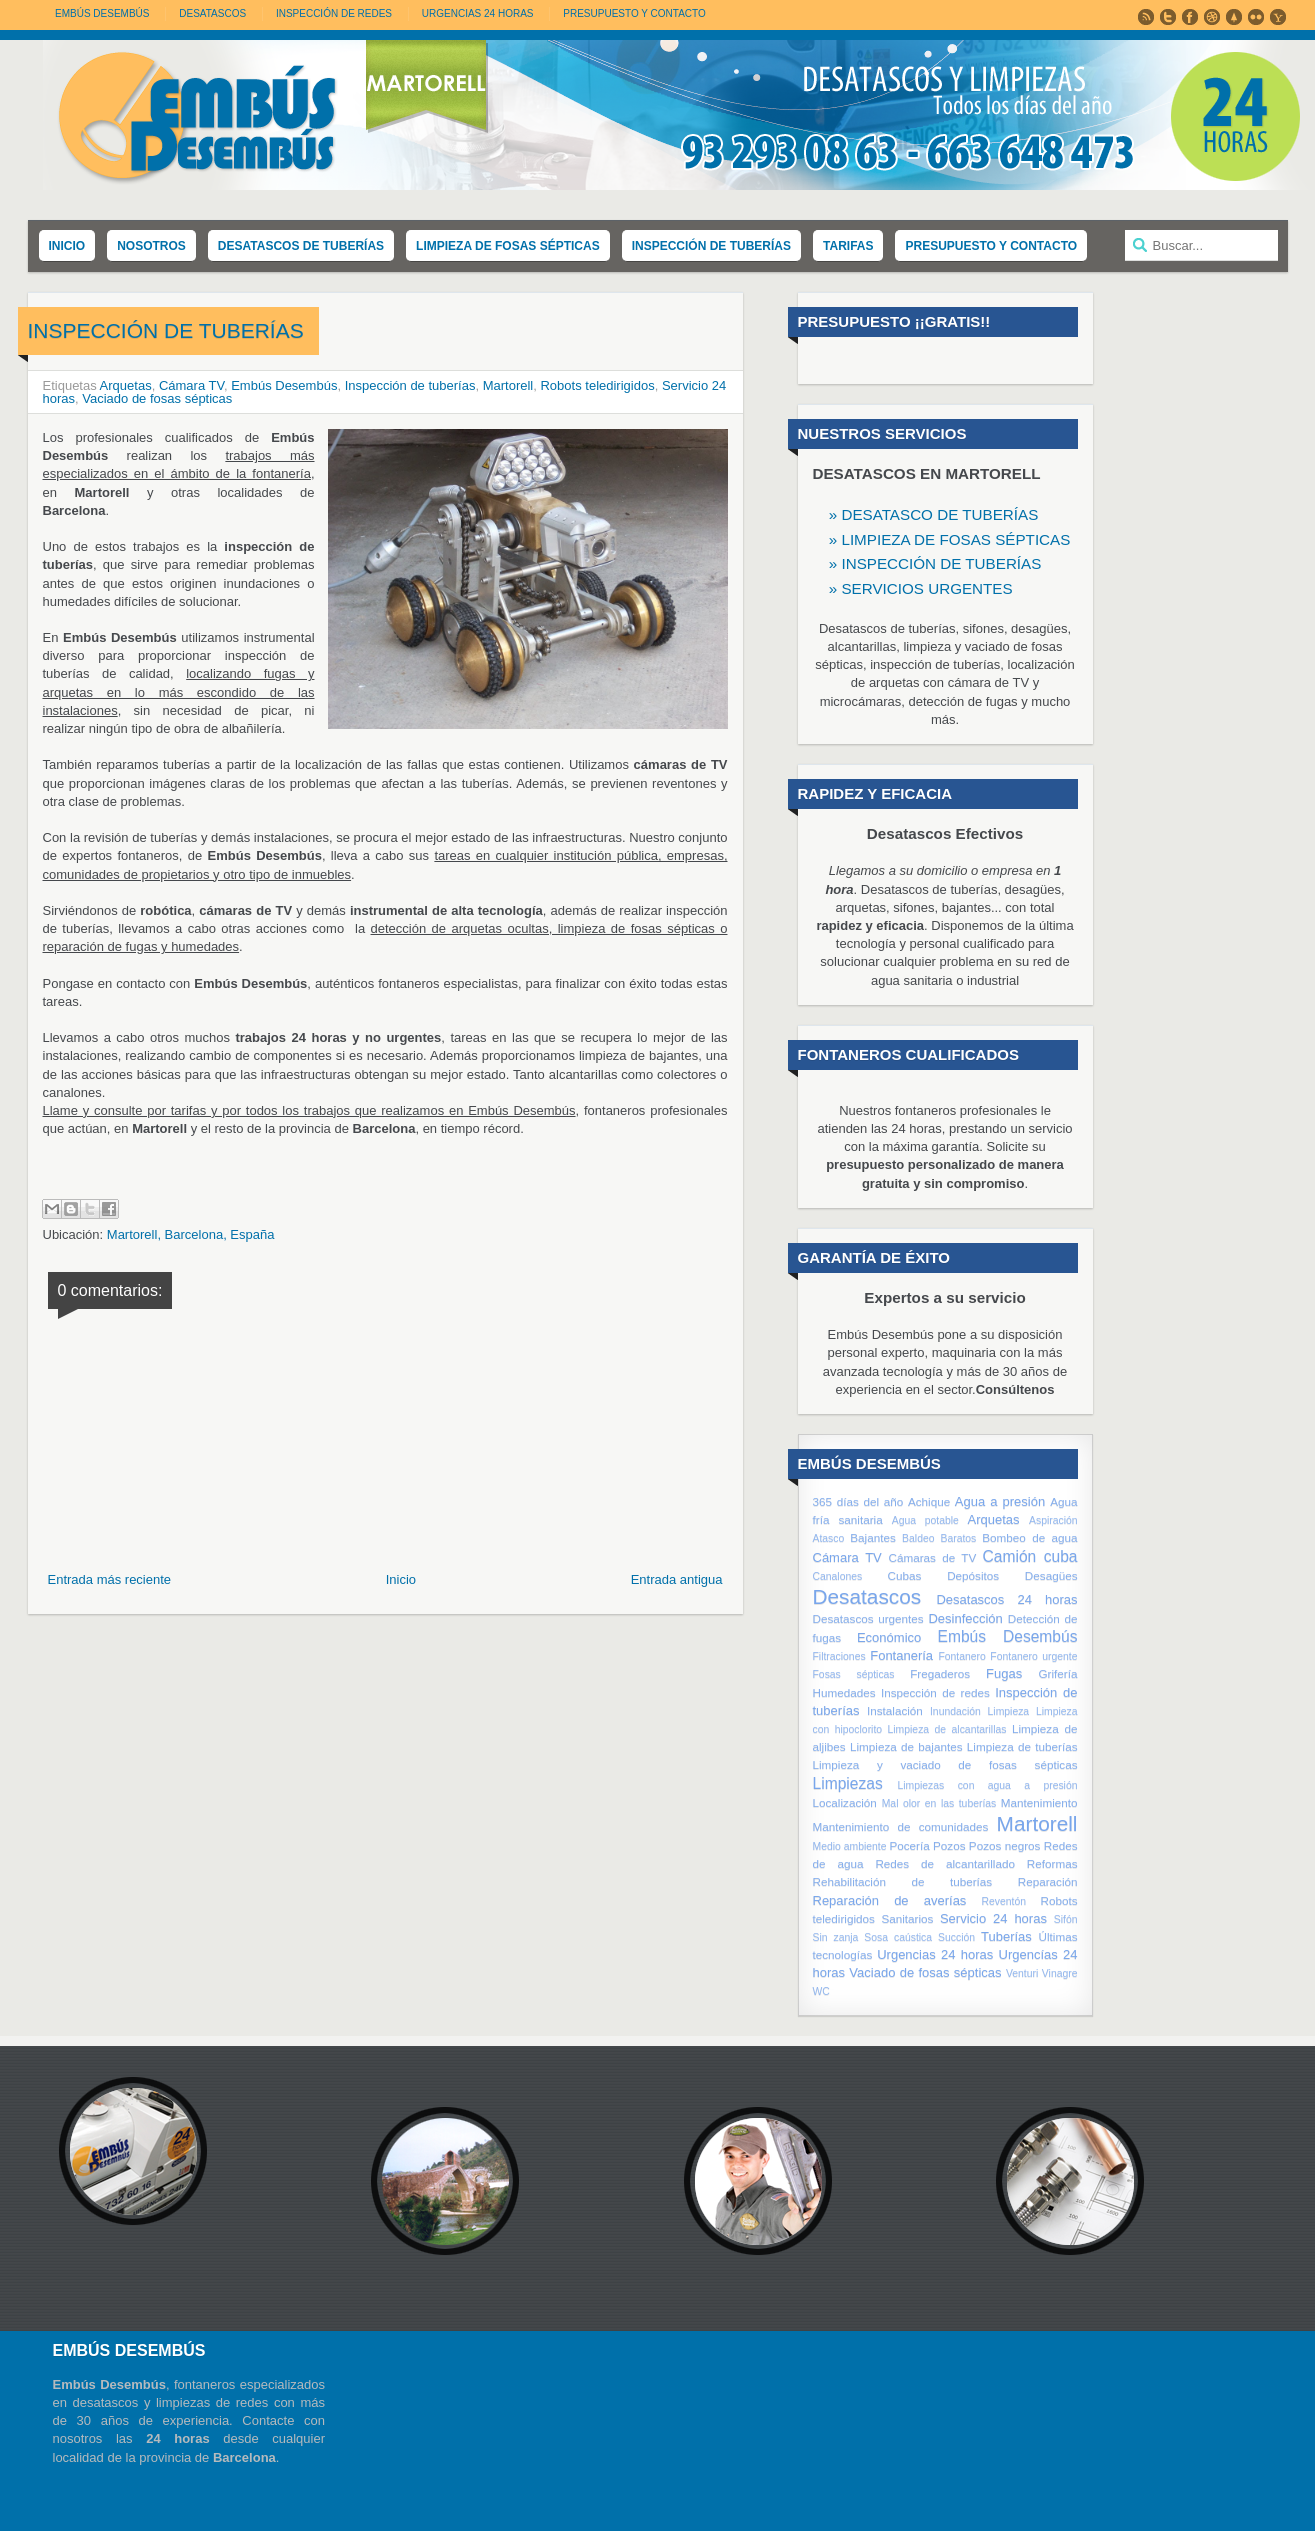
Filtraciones (839, 1656)
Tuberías (1006, 1936)
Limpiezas (848, 1783)
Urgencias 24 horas (935, 1954)
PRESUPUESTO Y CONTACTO (634, 13)
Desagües (1051, 1575)
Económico (889, 1637)
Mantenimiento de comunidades (901, 1826)
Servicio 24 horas (993, 1918)
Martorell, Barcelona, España (191, 1234)
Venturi (1022, 1973)
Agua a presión (1000, 1501)
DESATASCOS (212, 13)
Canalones (838, 1576)
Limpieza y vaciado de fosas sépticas (945, 1764)
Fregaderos (940, 1673)
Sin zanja (836, 1937)
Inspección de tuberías (410, 385)
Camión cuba (1030, 1556)
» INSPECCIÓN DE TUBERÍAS (935, 563)
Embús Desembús (102, 13)
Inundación (955, 1711)
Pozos (949, 1845)
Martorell (508, 385)
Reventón (1004, 1901)
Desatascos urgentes (868, 1618)
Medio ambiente (850, 1846)
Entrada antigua (677, 1579)
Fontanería (901, 1655)
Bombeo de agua (1029, 1537)
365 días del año (858, 1501)
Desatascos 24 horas (1006, 1599)
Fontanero (961, 1656)
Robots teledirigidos (597, 385)
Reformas (1052, 1863)
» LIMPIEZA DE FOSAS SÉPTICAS (950, 539)
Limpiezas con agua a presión (988, 1785)
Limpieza (1009, 1711)
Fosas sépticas (854, 1674)
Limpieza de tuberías (1022, 1746)
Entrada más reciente (110, 1579)
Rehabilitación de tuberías (903, 1881)
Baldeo (918, 1538)
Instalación (895, 1710)
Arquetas (126, 385)
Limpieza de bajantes (906, 1746)
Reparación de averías (890, 1900)
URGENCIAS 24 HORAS (478, 13)
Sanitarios (907, 1918)
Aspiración (1053, 1520)
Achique (929, 1501)
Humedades (844, 1692)
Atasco (829, 1538)
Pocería (909, 1845)
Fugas (1004, 1673)
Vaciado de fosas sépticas (157, 398)
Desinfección (965, 1618)
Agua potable (925, 1520)
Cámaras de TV (932, 1557)
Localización (845, 1802)
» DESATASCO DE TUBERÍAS (934, 514)
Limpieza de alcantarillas (947, 1729)
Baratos (958, 1538)
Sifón (1066, 1919)
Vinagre (1060, 1973)
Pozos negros (1005, 1845)
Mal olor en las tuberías (939, 1803)
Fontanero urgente (1033, 1656)
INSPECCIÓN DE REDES (334, 13)
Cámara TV (191, 385)
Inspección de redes (935, 1692)
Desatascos (867, 1596)
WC (821, 1991)
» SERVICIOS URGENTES (921, 588)
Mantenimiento (1039, 1802)
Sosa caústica (898, 1937)
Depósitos (973, 1575)
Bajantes (872, 1537)
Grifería (1058, 1673)
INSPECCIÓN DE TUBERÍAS (166, 330)
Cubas (905, 1575)
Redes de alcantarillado (945, 1863)
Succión (956, 1937)
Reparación (1048, 1881)
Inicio (401, 1579)
